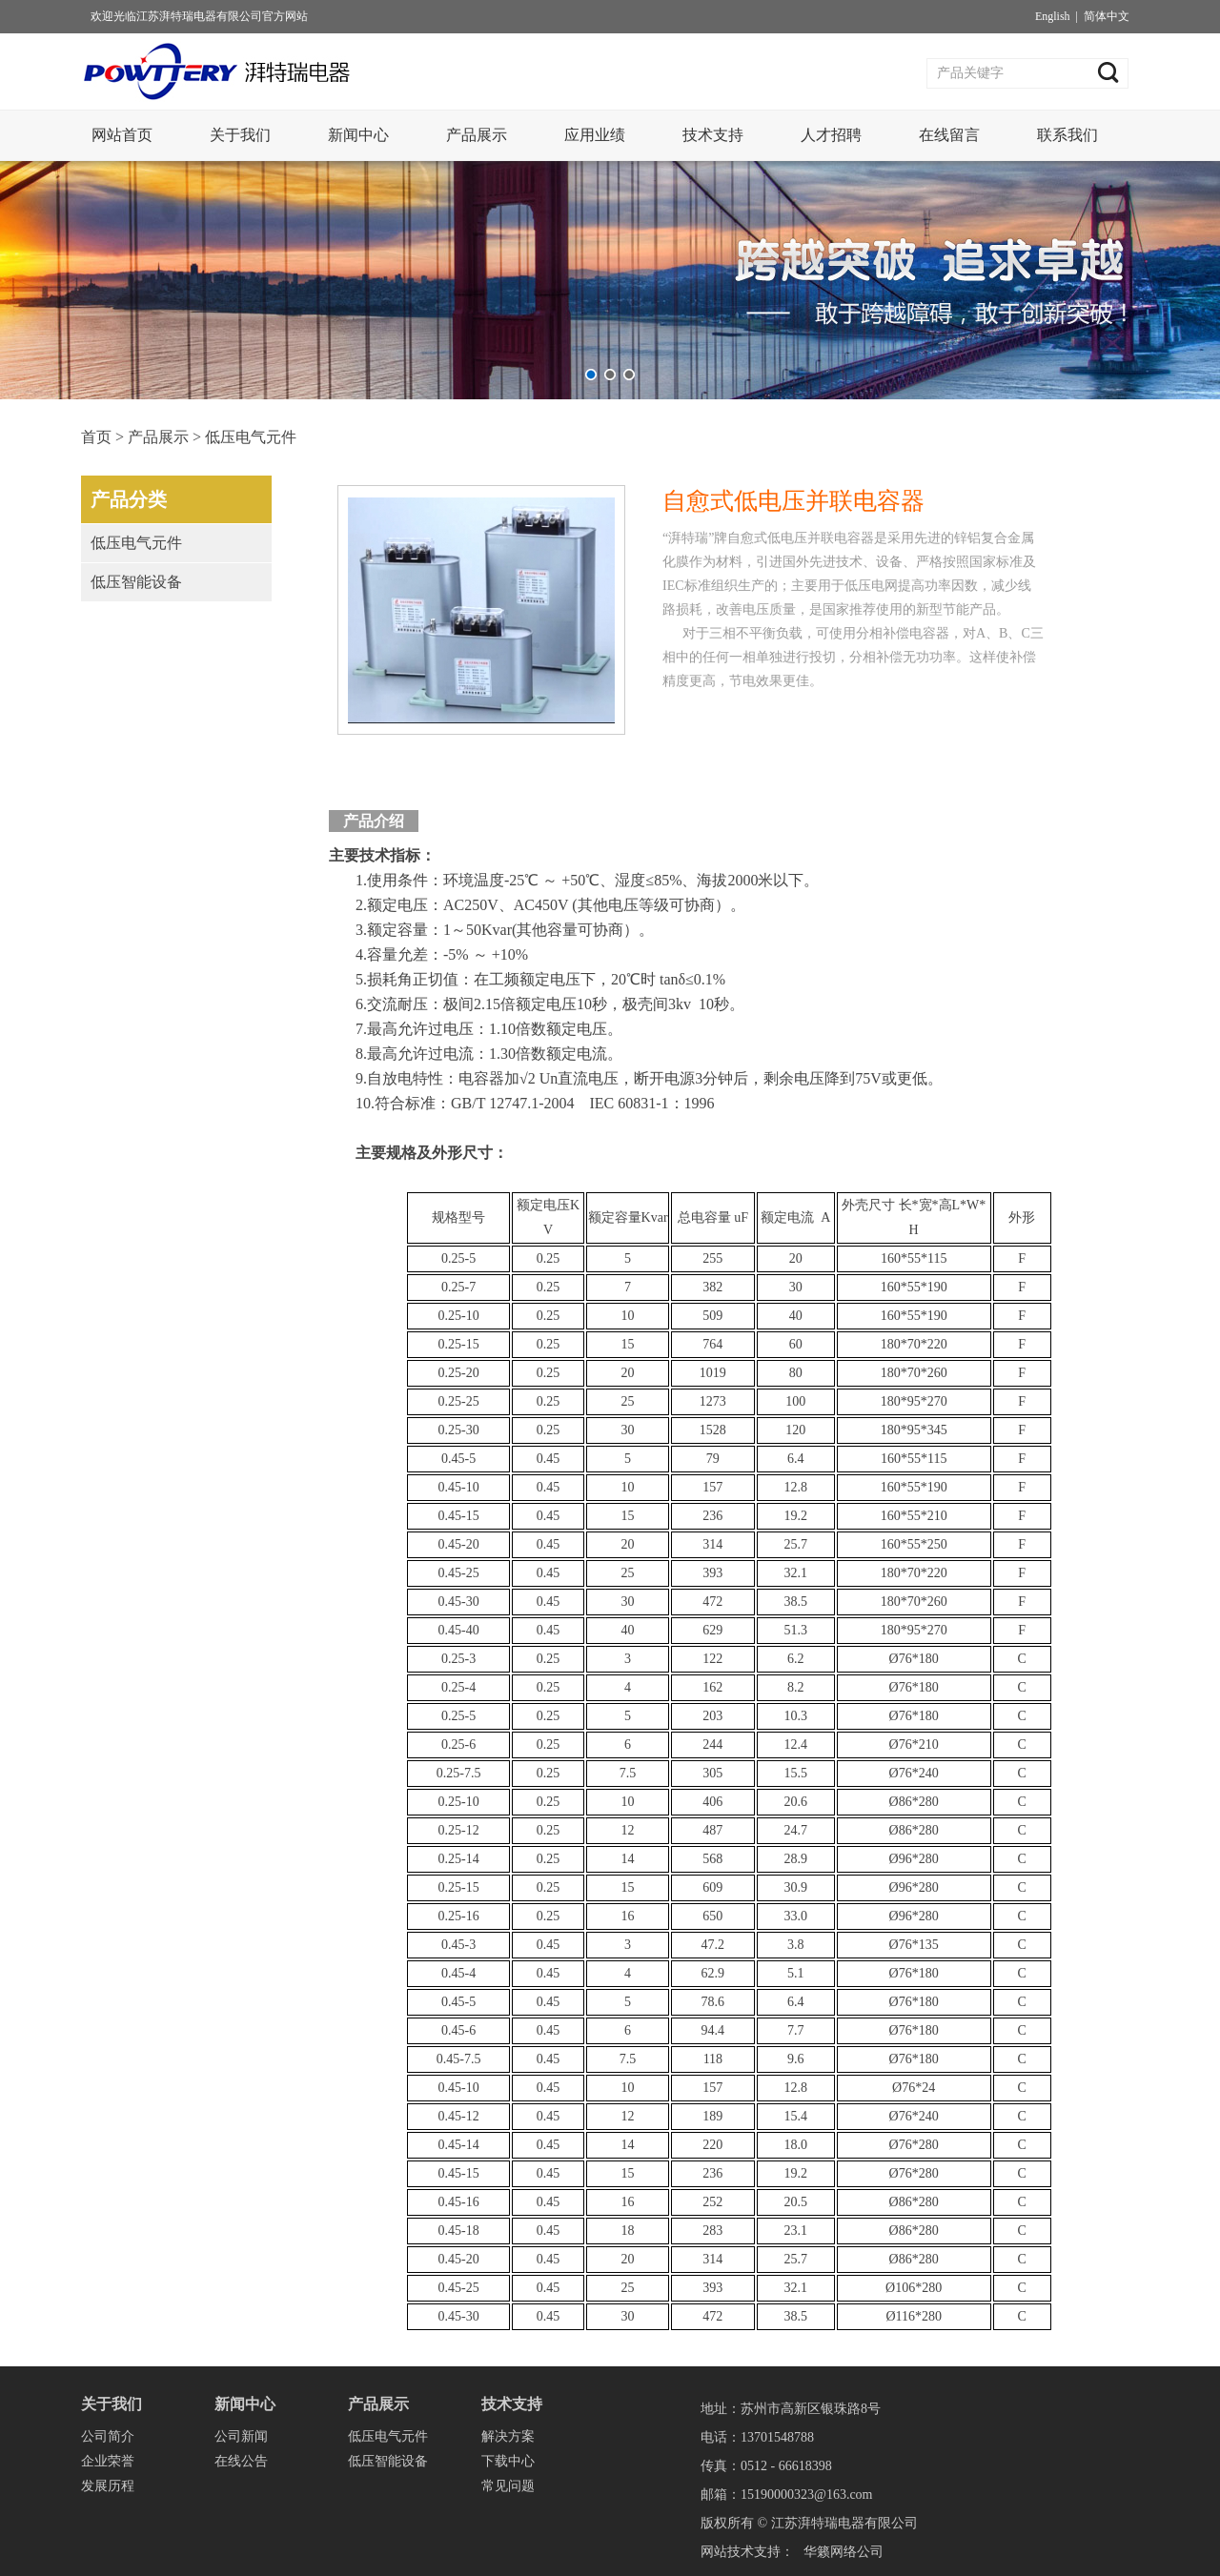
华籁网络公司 (843, 2552)
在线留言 (949, 135)
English (1052, 16)
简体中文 (1106, 16)
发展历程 (107, 2486)
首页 (96, 437)
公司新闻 (241, 2436)
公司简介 (107, 2436)
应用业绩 (594, 135)
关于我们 (240, 135)
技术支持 (712, 135)
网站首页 (122, 135)
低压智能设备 (136, 582)
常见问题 (508, 2486)
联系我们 (1067, 135)
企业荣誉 (107, 2461)
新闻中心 (358, 135)
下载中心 (508, 2461)
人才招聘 (831, 135)
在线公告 (241, 2461)
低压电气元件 (250, 437)
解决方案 (508, 2436)
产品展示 (476, 135)
